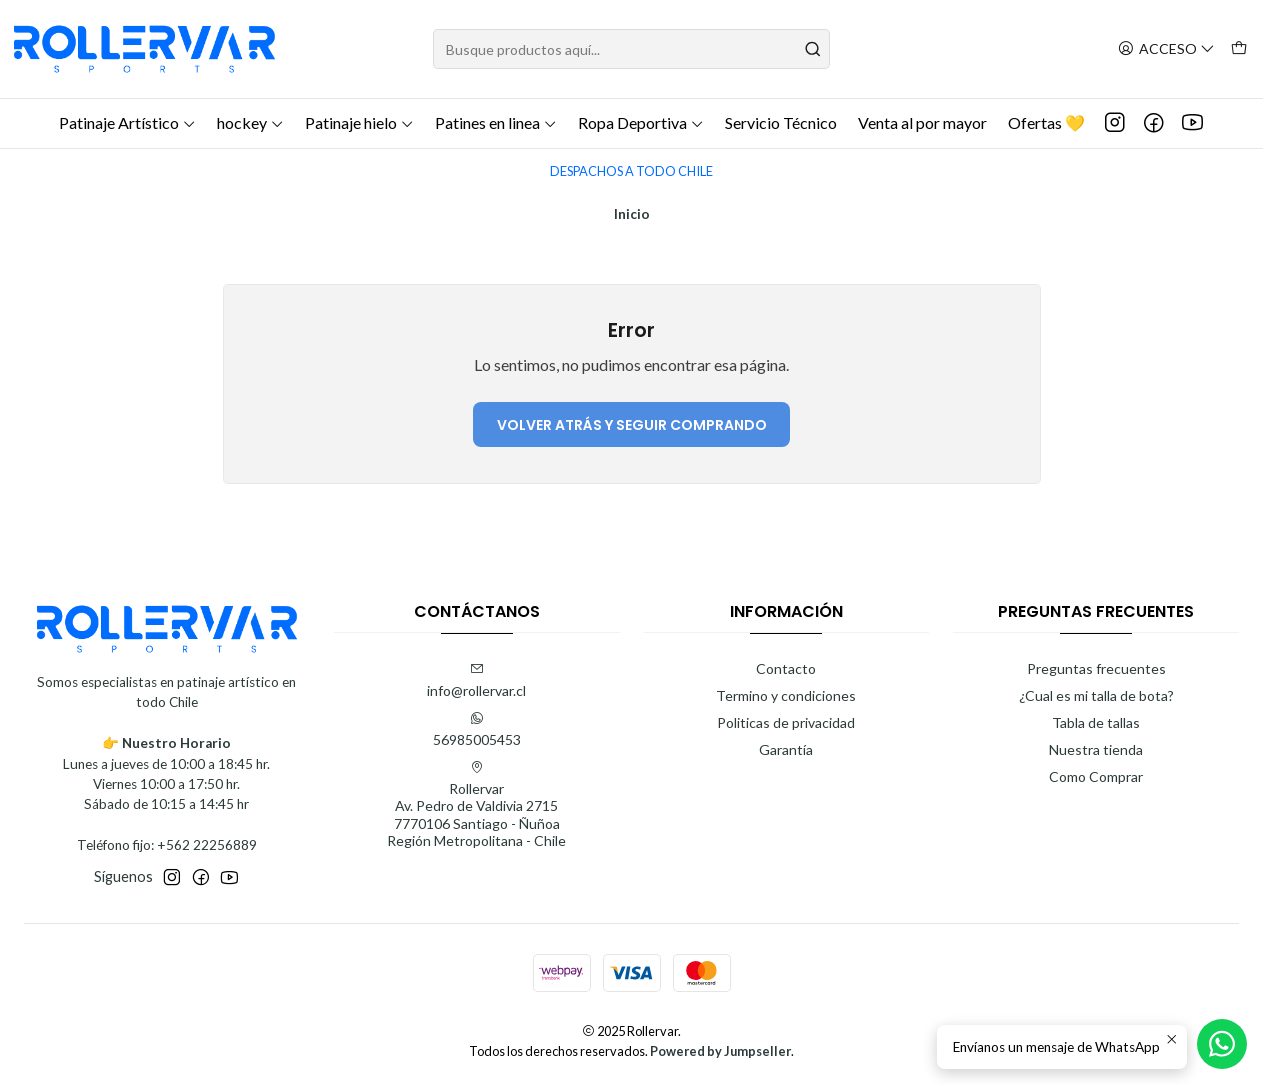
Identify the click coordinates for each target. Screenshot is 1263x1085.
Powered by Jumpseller (720, 1051)
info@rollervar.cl (476, 680)
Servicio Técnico (781, 122)
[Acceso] (1166, 49)
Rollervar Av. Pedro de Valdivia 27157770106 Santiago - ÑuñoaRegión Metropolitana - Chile (476, 805)
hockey (250, 122)
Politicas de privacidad (786, 722)
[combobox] (631, 49)
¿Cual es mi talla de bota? (1096, 695)
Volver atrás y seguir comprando (632, 425)
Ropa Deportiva (641, 122)
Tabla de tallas (1096, 722)
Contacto (786, 668)
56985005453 (477, 729)
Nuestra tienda (1096, 749)
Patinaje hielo (359, 122)
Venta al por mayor (922, 122)
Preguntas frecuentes (1096, 668)
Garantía (786, 749)
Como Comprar (1096, 776)
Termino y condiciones (786, 695)
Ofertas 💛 (1046, 122)
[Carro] (1239, 49)
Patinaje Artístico (127, 122)
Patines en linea (496, 122)
